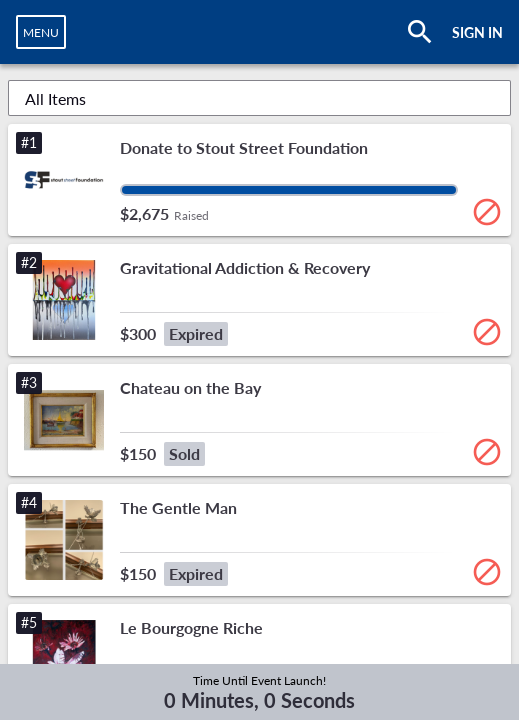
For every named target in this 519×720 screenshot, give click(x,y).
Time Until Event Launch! (259, 680)
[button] (259, 180)
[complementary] (259, 692)
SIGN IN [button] (477, 32)
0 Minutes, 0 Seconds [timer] (259, 700)
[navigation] (41, 32)
